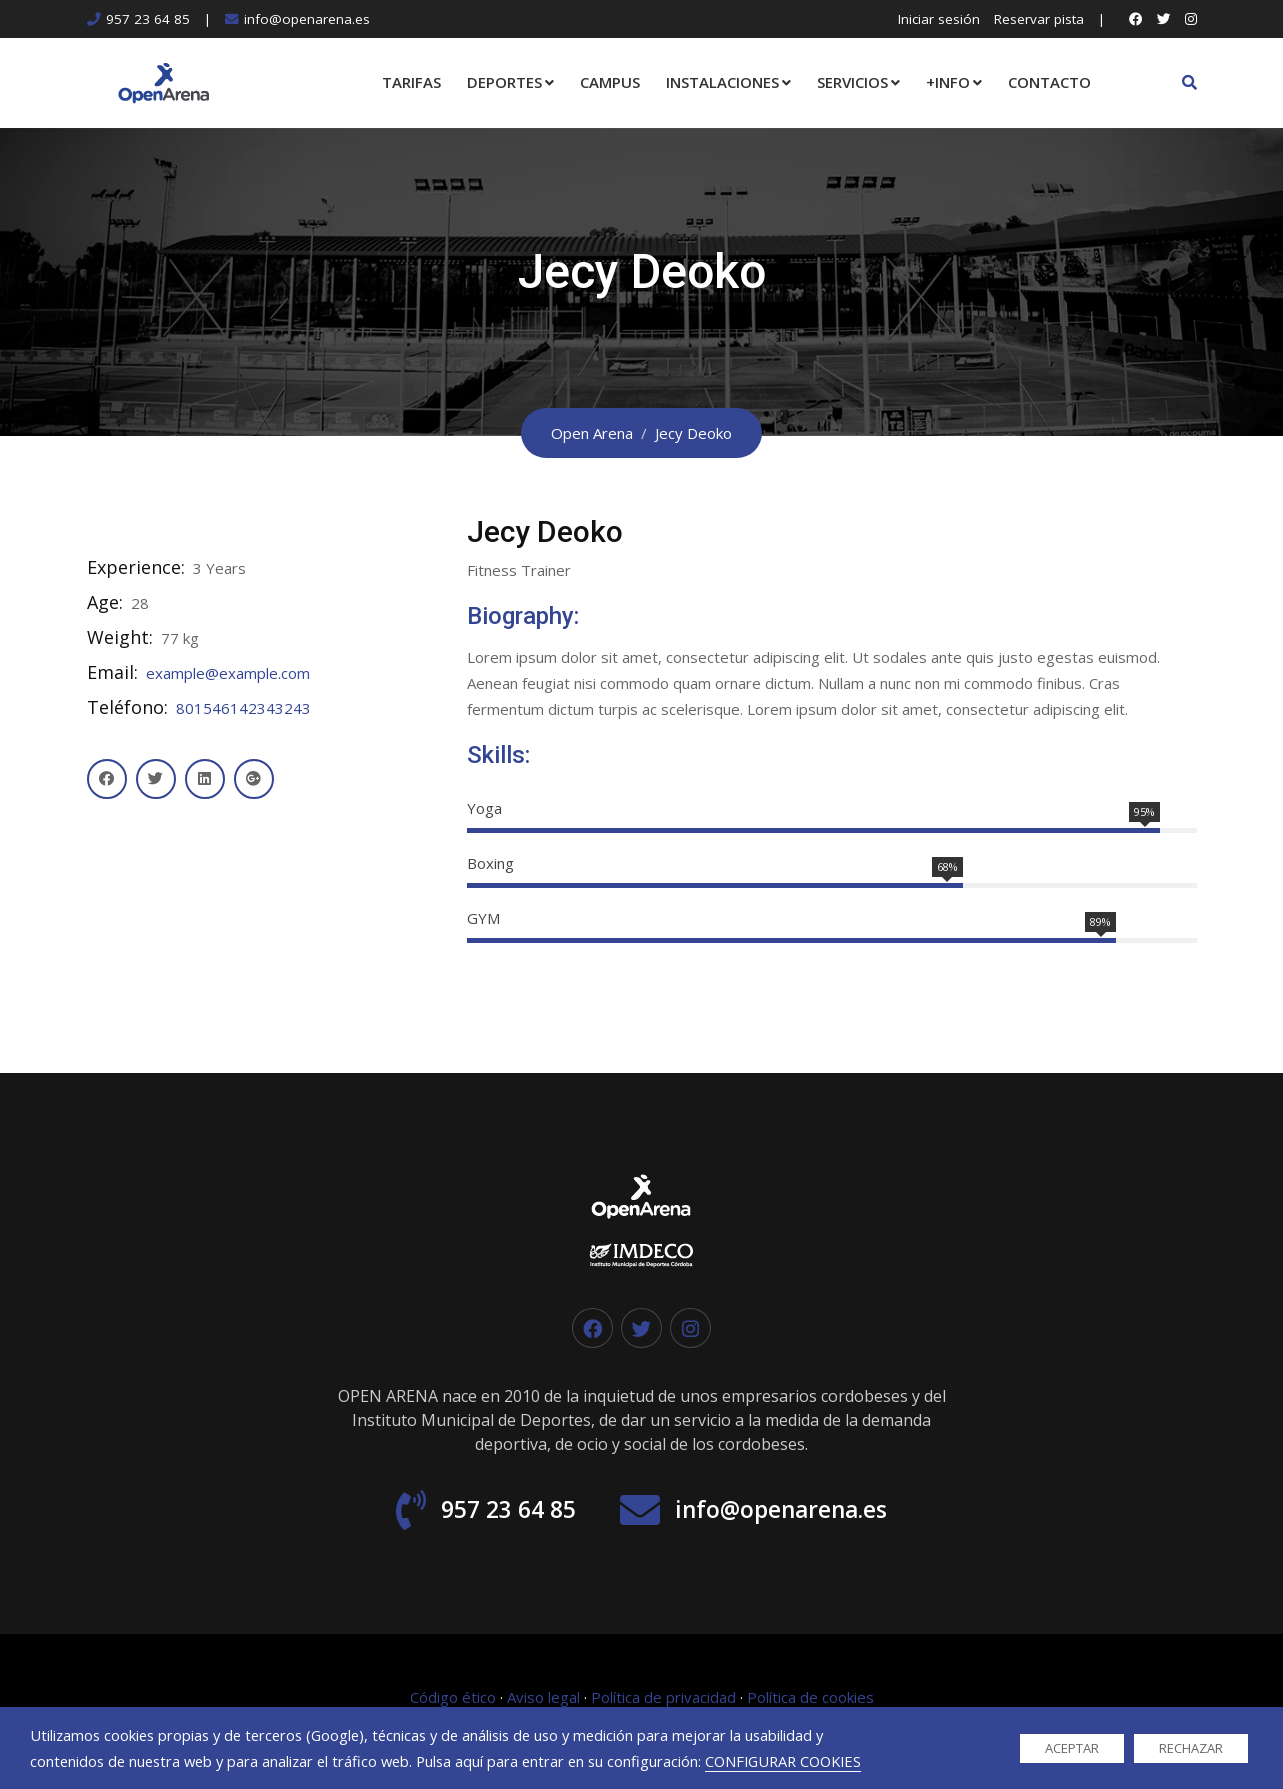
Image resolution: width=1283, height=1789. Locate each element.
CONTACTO (1049, 82)
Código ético (453, 1700)
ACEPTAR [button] (1072, 1748)
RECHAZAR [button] (1191, 1748)
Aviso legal (543, 1700)
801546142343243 (243, 708)
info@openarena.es (307, 19)
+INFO (948, 82)
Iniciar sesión (939, 19)
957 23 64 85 (148, 19)
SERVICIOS (852, 82)
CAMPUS (610, 82)
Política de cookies (810, 1700)
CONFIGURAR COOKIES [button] (783, 1761)
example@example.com (228, 673)
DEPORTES (504, 82)
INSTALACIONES (722, 82)
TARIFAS (411, 82)
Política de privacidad (663, 1700)
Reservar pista (1039, 19)
